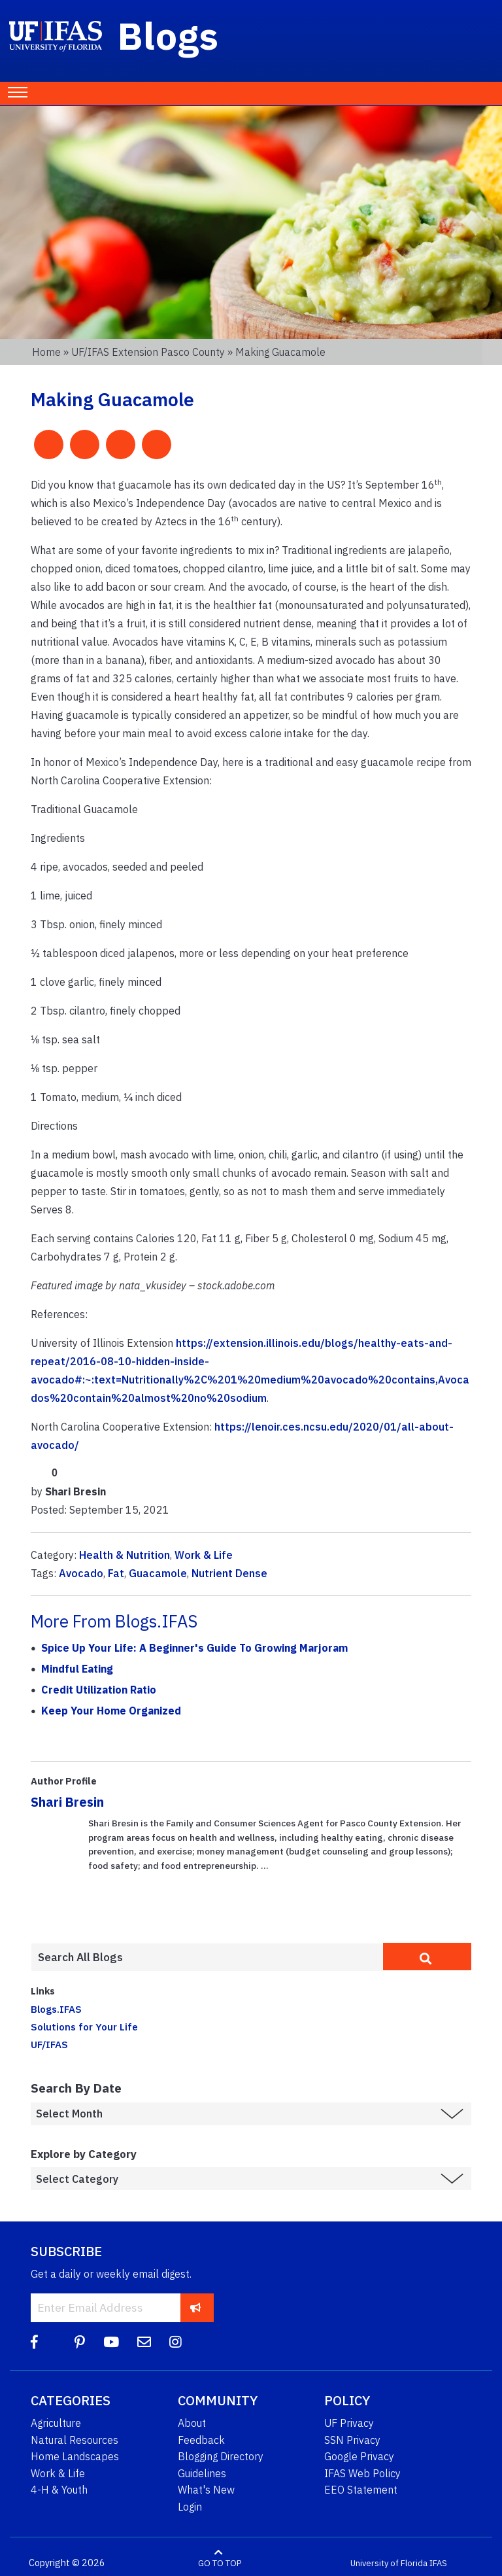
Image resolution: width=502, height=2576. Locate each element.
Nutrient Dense (229, 1573)
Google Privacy (359, 2456)
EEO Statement (360, 2489)
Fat (116, 1573)
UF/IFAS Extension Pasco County (148, 351)
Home (46, 351)
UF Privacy (349, 2422)
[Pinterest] (80, 2342)
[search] (427, 1956)
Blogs (168, 35)
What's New (206, 2489)
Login (190, 2506)
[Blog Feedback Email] (144, 2342)
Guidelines (202, 2473)
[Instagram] (175, 2342)
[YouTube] (111, 2342)
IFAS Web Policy (362, 2473)
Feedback (201, 2439)
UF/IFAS (49, 2044)
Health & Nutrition (124, 1554)
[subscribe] (195, 2307)
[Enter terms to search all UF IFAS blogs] (207, 1957)
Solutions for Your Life (84, 2026)
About (192, 2422)
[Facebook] (34, 2342)
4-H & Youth (59, 2489)
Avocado (81, 1573)
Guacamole (158, 1573)
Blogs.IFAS (56, 2008)
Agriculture (56, 2422)
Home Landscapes (75, 2456)
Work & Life (204, 1554)
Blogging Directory (220, 2456)
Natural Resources (74, 2439)
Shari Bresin (67, 1802)
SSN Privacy (352, 2439)
